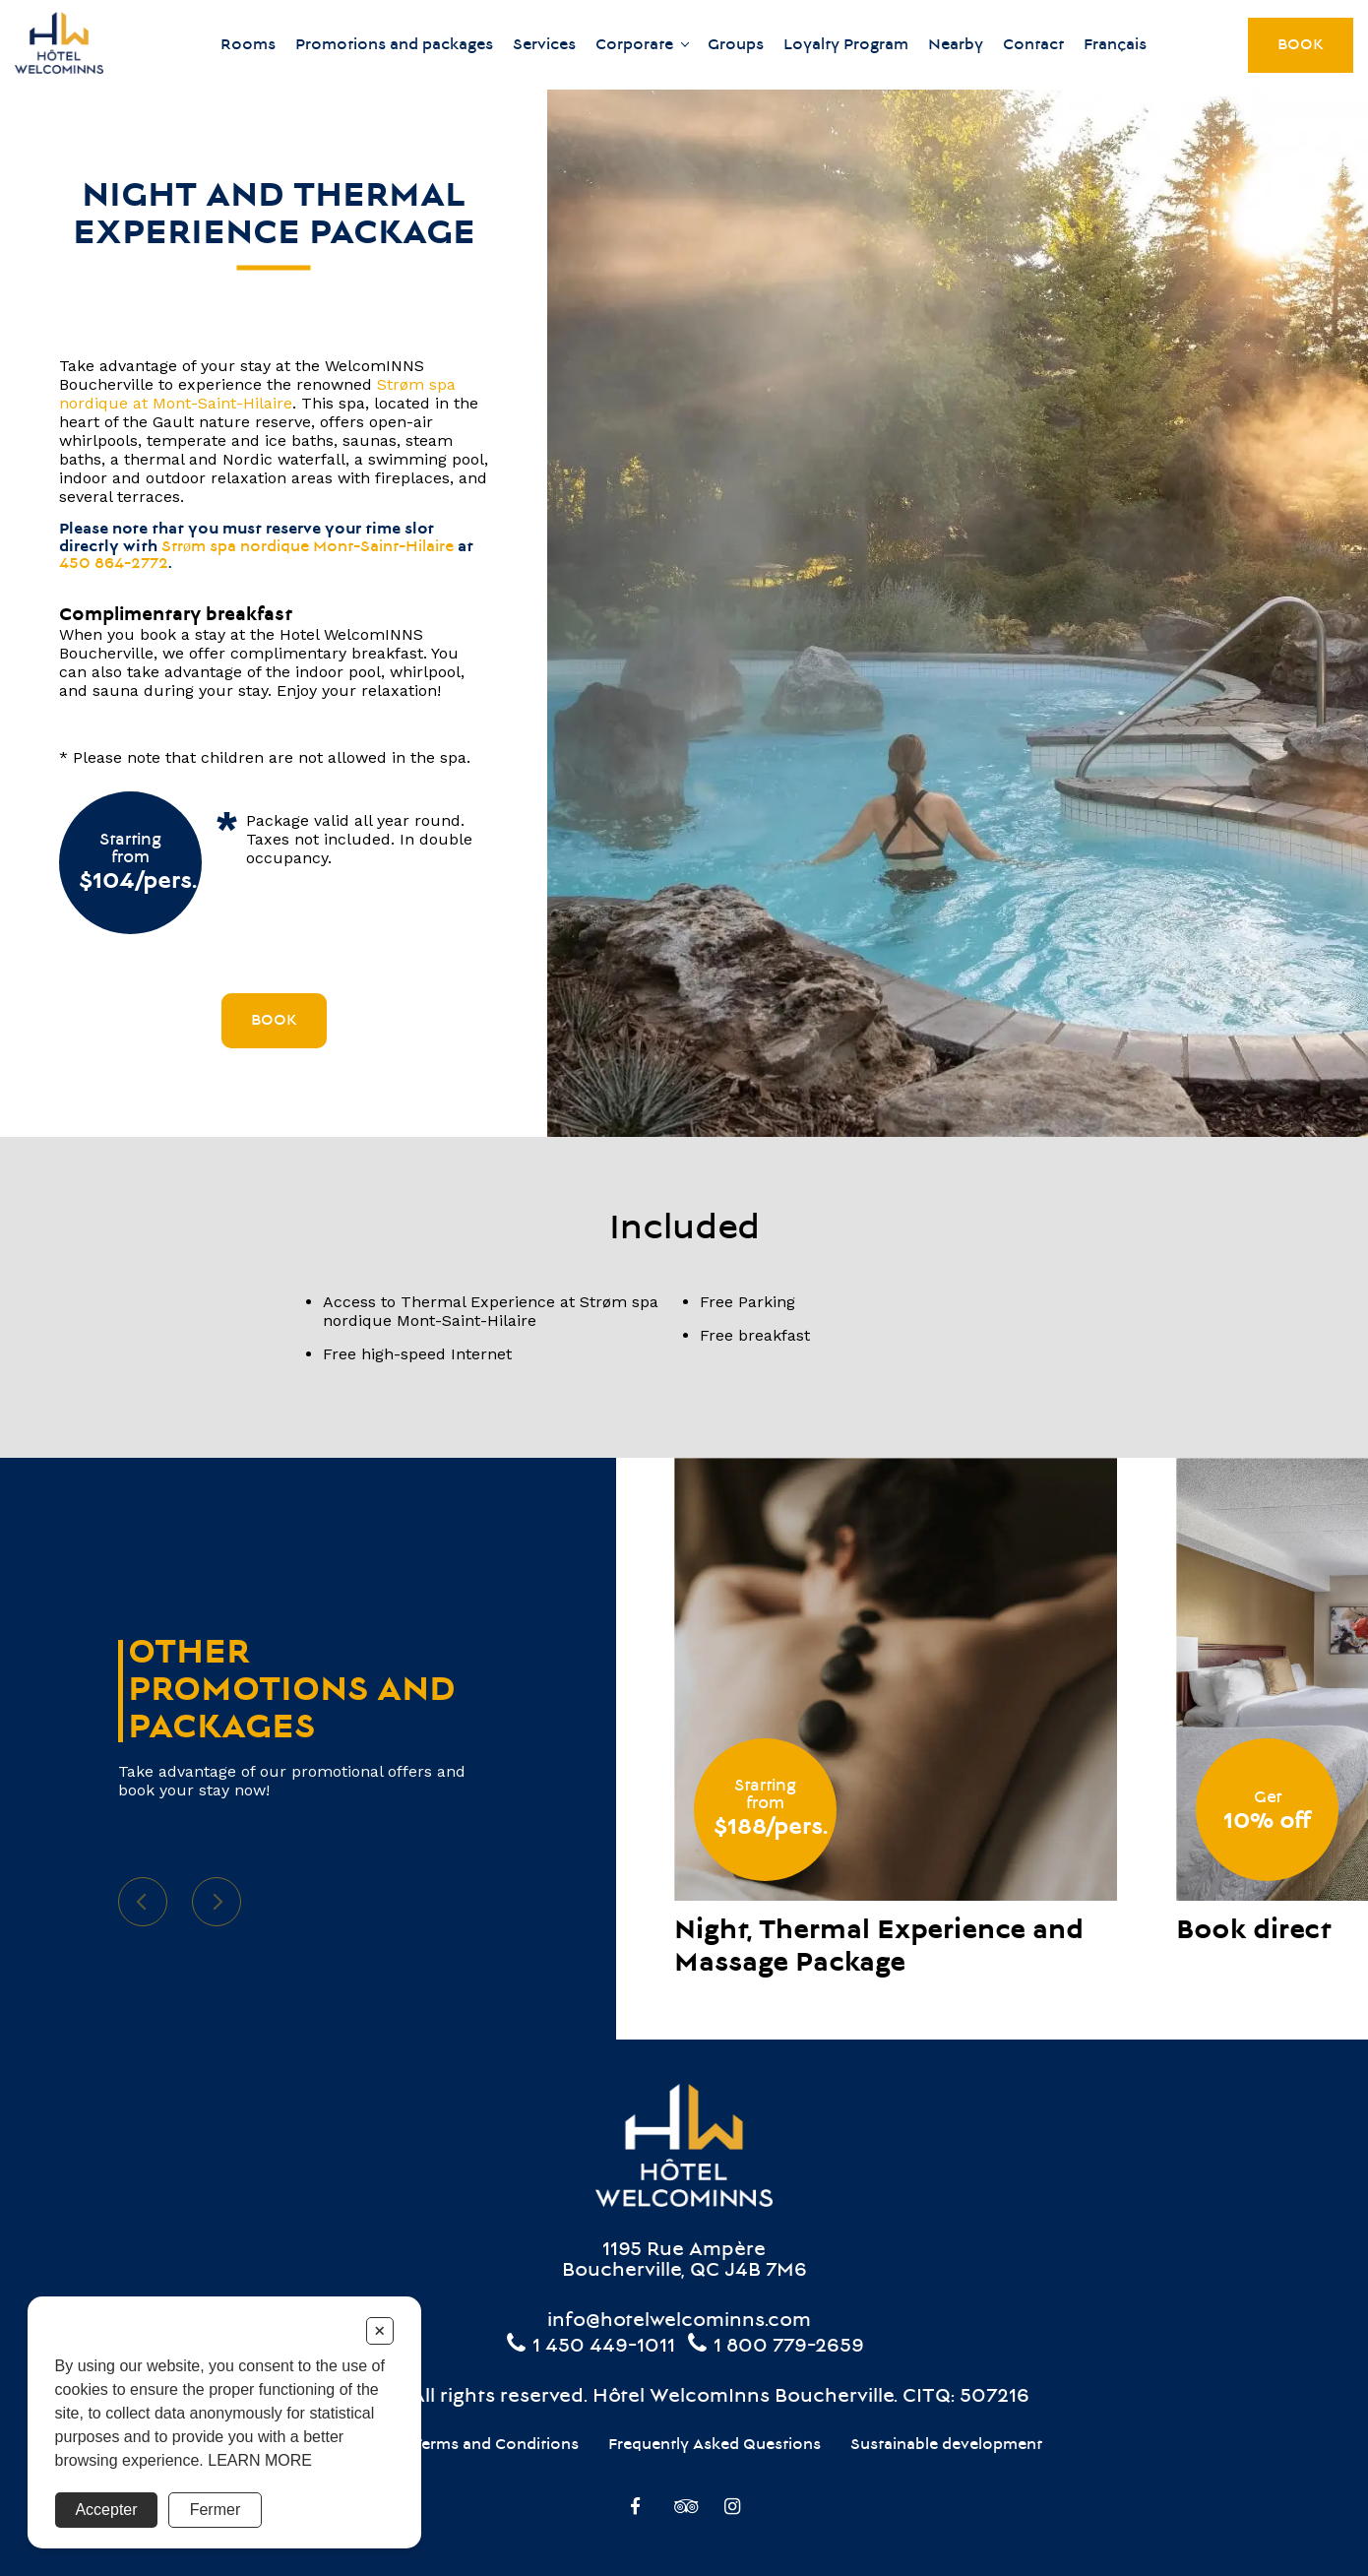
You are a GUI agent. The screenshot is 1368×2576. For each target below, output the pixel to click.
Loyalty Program (845, 45)
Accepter (106, 2509)
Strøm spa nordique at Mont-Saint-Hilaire (257, 393)
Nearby (955, 45)
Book (1300, 45)
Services (544, 45)
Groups (736, 45)
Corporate (634, 45)
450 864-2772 (113, 564)
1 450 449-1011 (589, 2347)
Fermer (215, 2509)
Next (216, 1901)
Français (1115, 45)
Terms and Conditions (495, 2445)
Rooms (248, 45)
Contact (1033, 45)
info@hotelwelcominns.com (679, 2321)
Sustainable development (946, 2445)
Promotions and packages (394, 45)
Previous (142, 1901)
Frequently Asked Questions (714, 2445)
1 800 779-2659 (774, 2347)
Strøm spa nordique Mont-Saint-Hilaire (307, 547)
